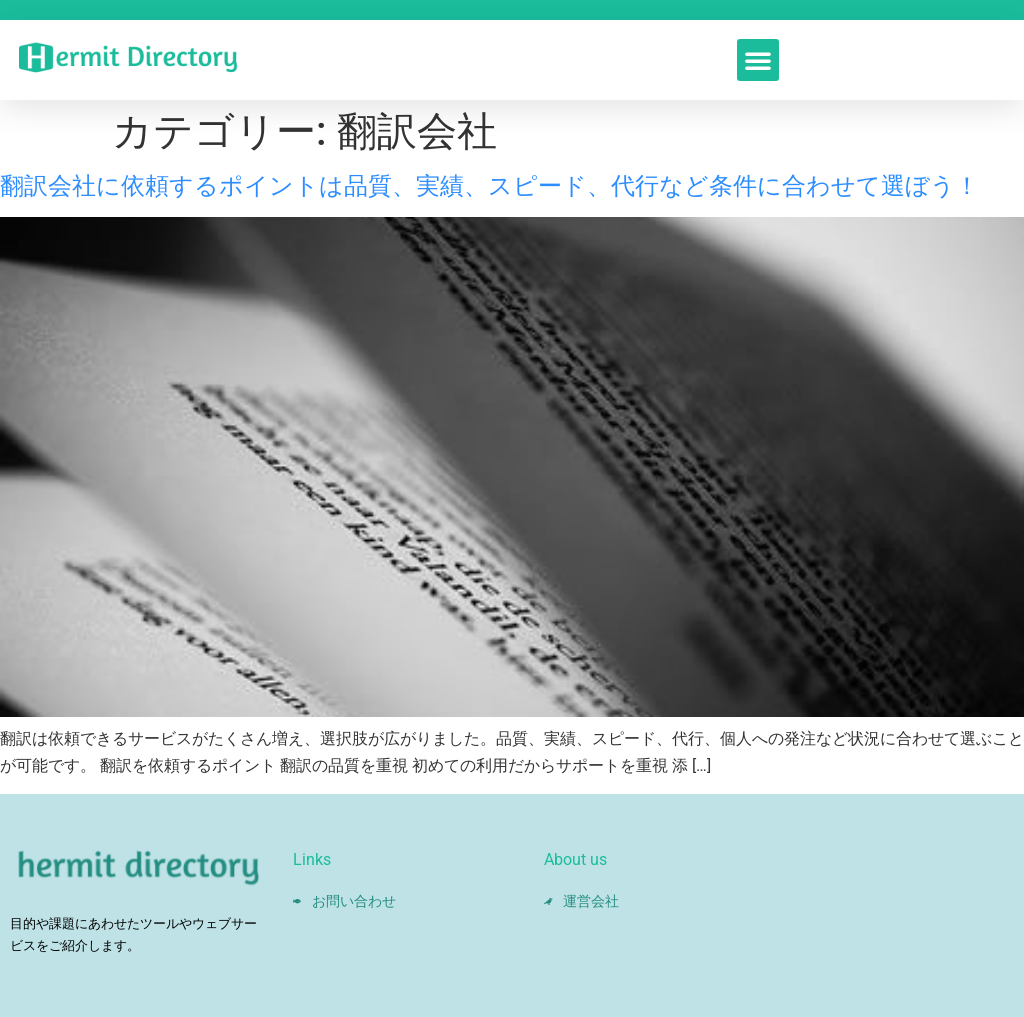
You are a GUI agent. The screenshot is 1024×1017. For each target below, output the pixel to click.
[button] (758, 60)
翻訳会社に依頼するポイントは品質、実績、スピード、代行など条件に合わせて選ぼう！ (489, 186)
